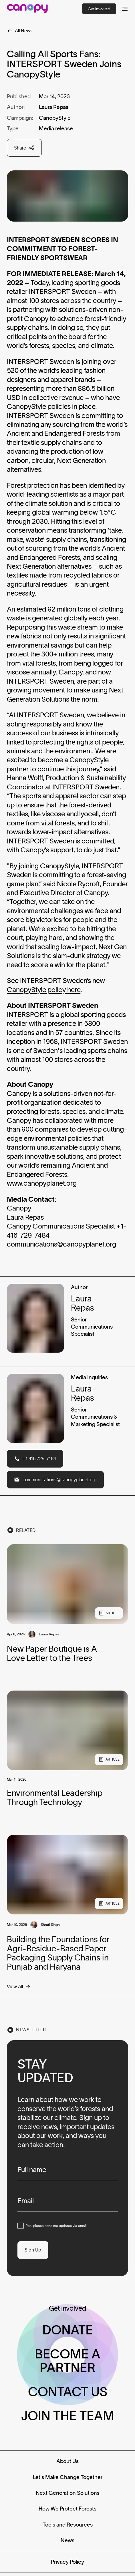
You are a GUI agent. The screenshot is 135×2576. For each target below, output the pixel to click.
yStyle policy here (54, 990)
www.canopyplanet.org (42, 1183)
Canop (17, 990)
